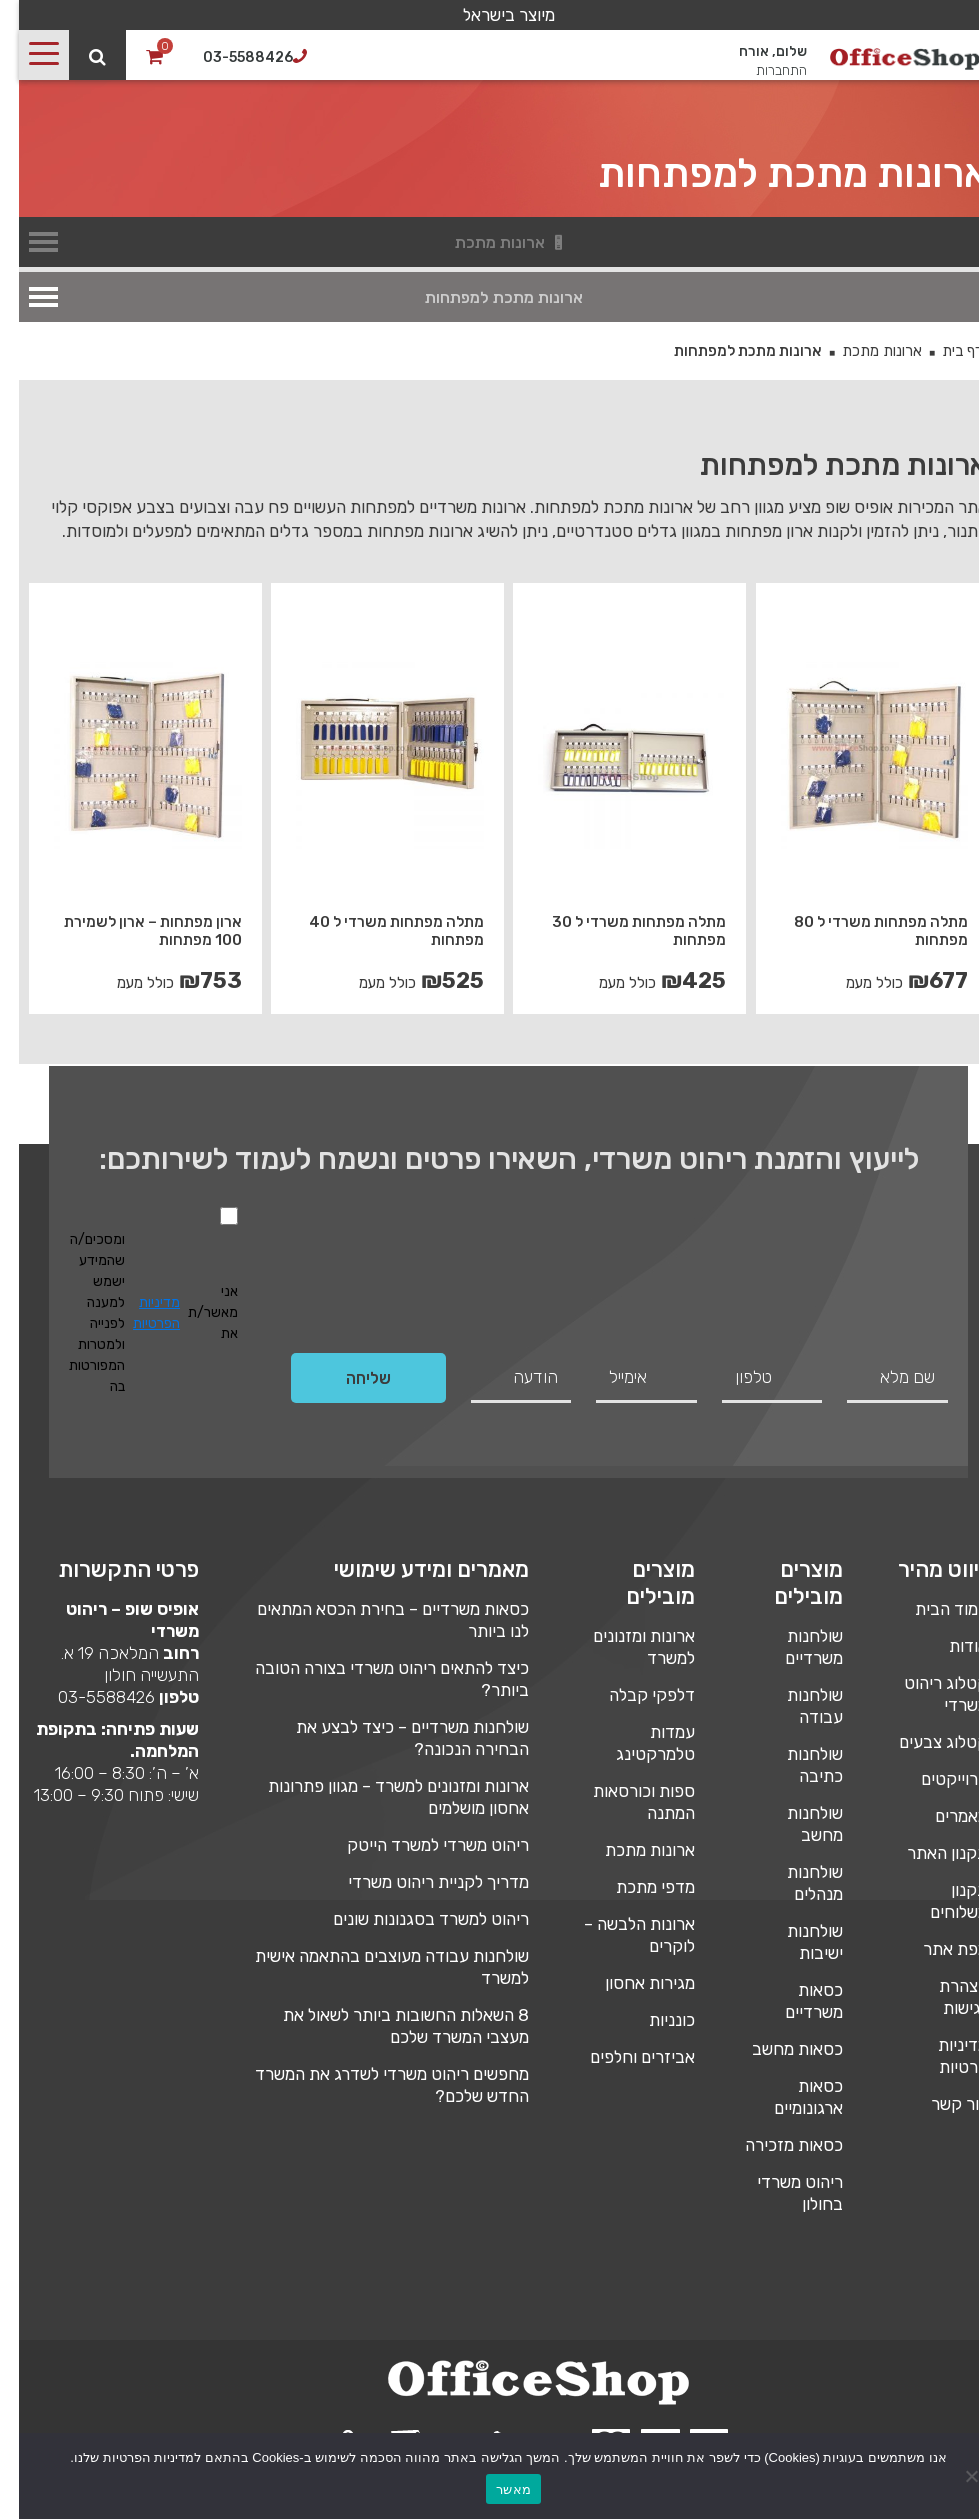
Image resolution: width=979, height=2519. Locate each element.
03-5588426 (87, 1697)
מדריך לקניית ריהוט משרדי (419, 1882)
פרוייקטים (935, 1779)
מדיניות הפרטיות (137, 1313)
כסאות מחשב (778, 2049)
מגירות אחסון (631, 1983)
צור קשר (940, 2104)
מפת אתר (936, 1949)
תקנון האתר (928, 1853)
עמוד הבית (932, 1609)
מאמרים (942, 1816)
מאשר (494, 2489)
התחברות (762, 70)
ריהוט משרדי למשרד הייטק (419, 1845)
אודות (949, 1646)
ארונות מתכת (863, 351)
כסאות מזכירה (775, 2145)
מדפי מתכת (636, 1887)
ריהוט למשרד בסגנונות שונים (412, 1919)
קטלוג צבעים (924, 1742)
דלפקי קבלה (633, 1695)
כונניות (653, 2020)
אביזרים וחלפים (623, 2057)
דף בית (943, 351)
